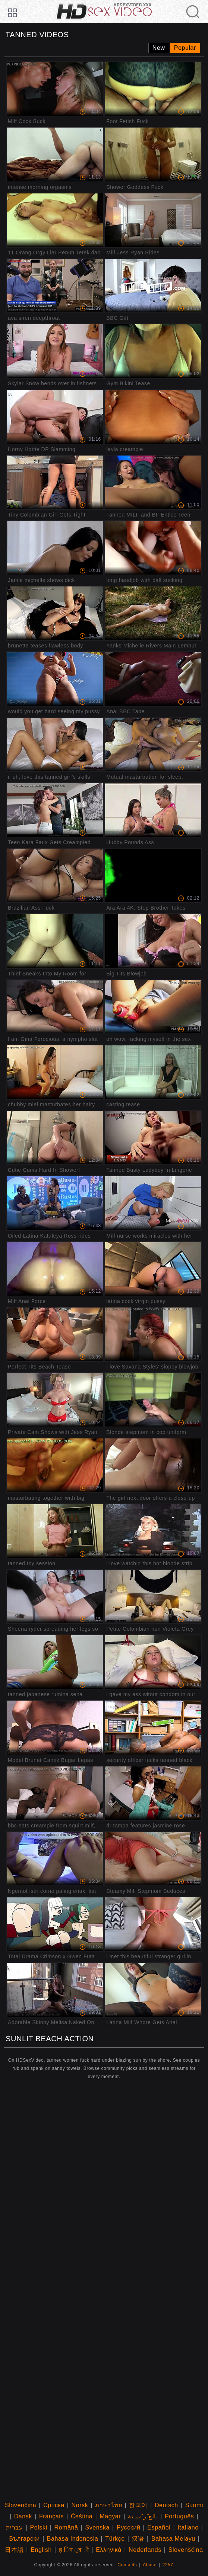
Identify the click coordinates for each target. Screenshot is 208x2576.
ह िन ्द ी (74, 2550)
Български (24, 2538)
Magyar (110, 2516)
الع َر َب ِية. (143, 2516)
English (41, 2550)
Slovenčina (20, 2505)
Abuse (150, 2564)
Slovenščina (185, 2550)
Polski (38, 2527)
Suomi (194, 2505)
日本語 (14, 2550)
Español (158, 2527)
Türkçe (115, 2538)
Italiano (187, 2527)
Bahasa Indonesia (72, 2538)
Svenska (97, 2527)
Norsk (80, 2505)
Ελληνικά (109, 2550)
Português (179, 2516)
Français (51, 2516)
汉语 (138, 2538)
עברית (14, 2527)
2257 (168, 2564)
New (158, 48)
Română (66, 2527)
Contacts (127, 2564)
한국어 (138, 2505)
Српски (53, 2505)
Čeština (81, 2516)
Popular (185, 48)
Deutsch (166, 2505)
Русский (129, 2527)
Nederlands (145, 2550)
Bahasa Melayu (173, 2538)
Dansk (23, 2516)
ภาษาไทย (108, 2505)
